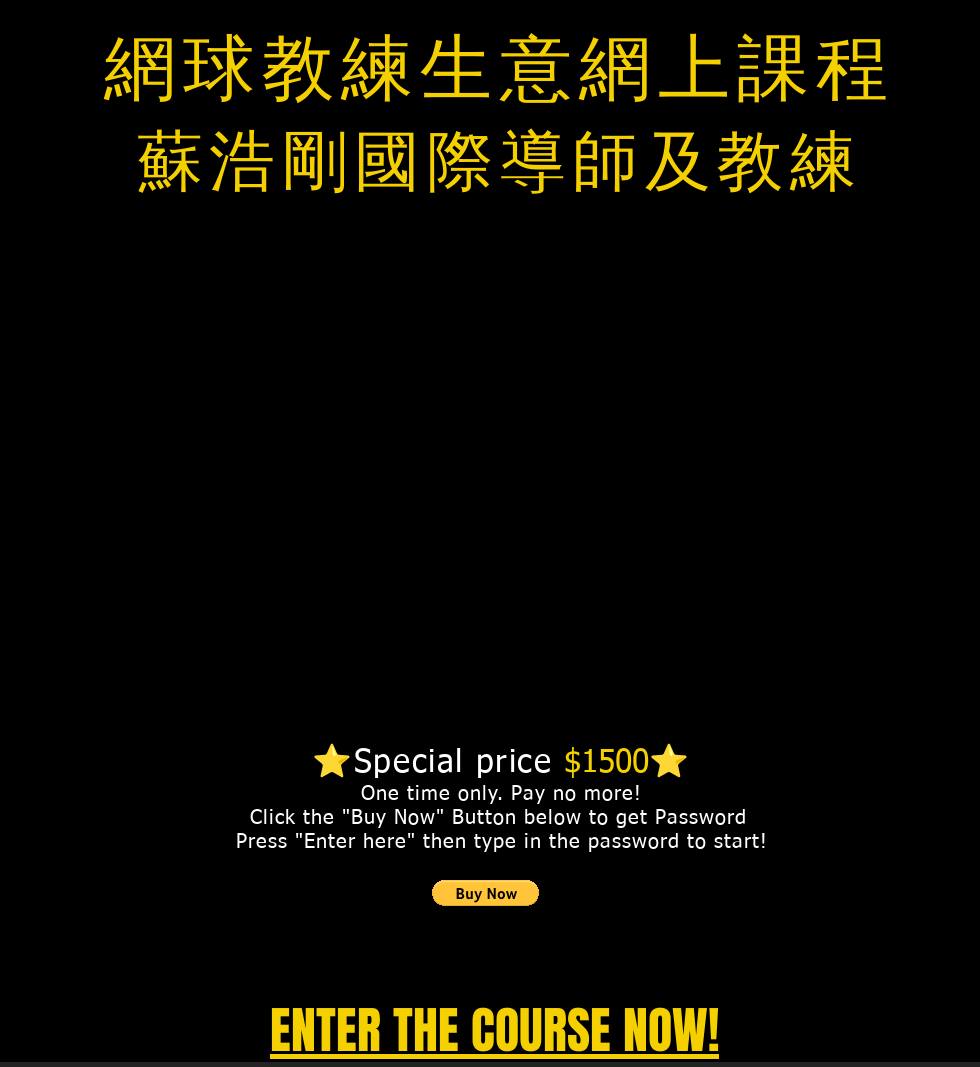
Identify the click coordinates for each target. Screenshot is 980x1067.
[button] (485, 893)
